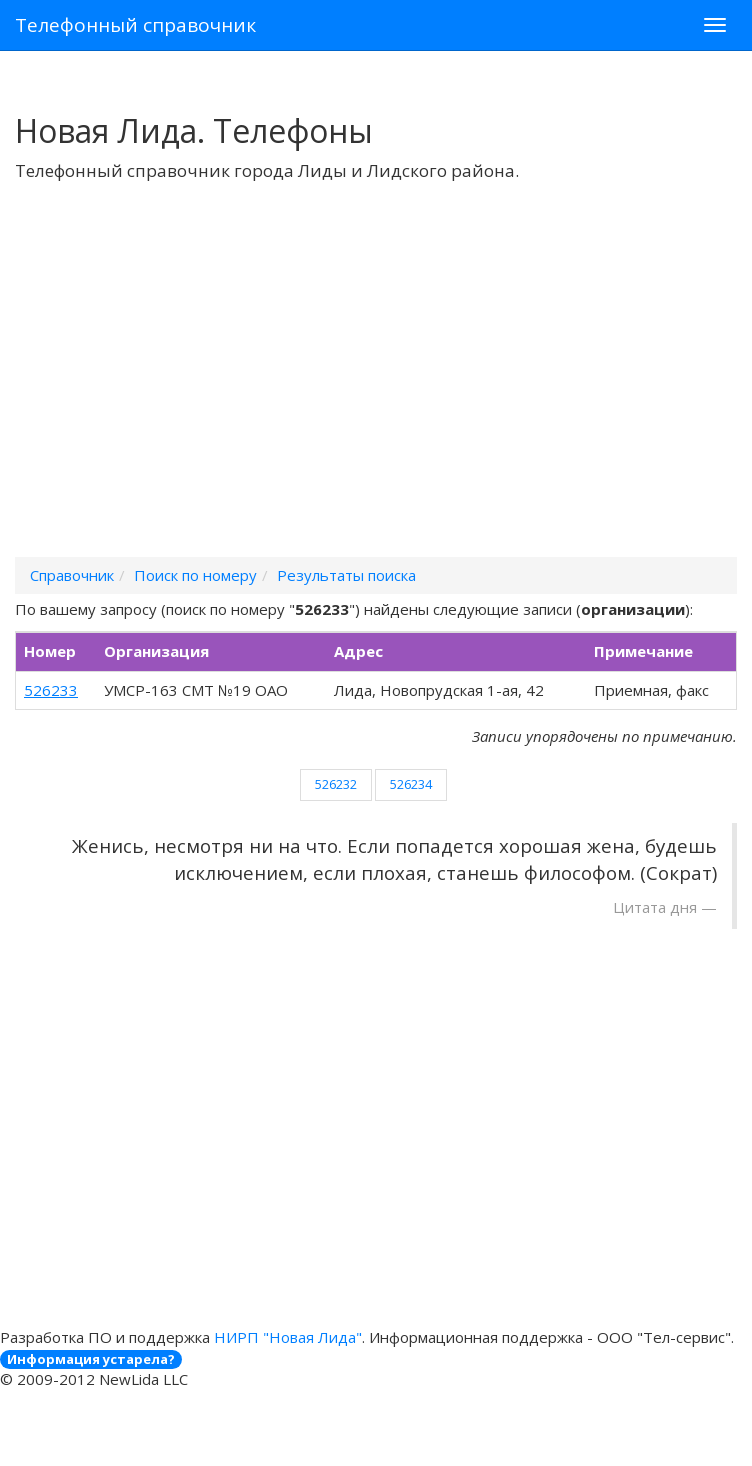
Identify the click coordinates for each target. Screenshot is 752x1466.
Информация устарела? (91, 1359)
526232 (336, 784)
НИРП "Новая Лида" (288, 1337)
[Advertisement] (376, 395)
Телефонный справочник (135, 25)
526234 (411, 784)
